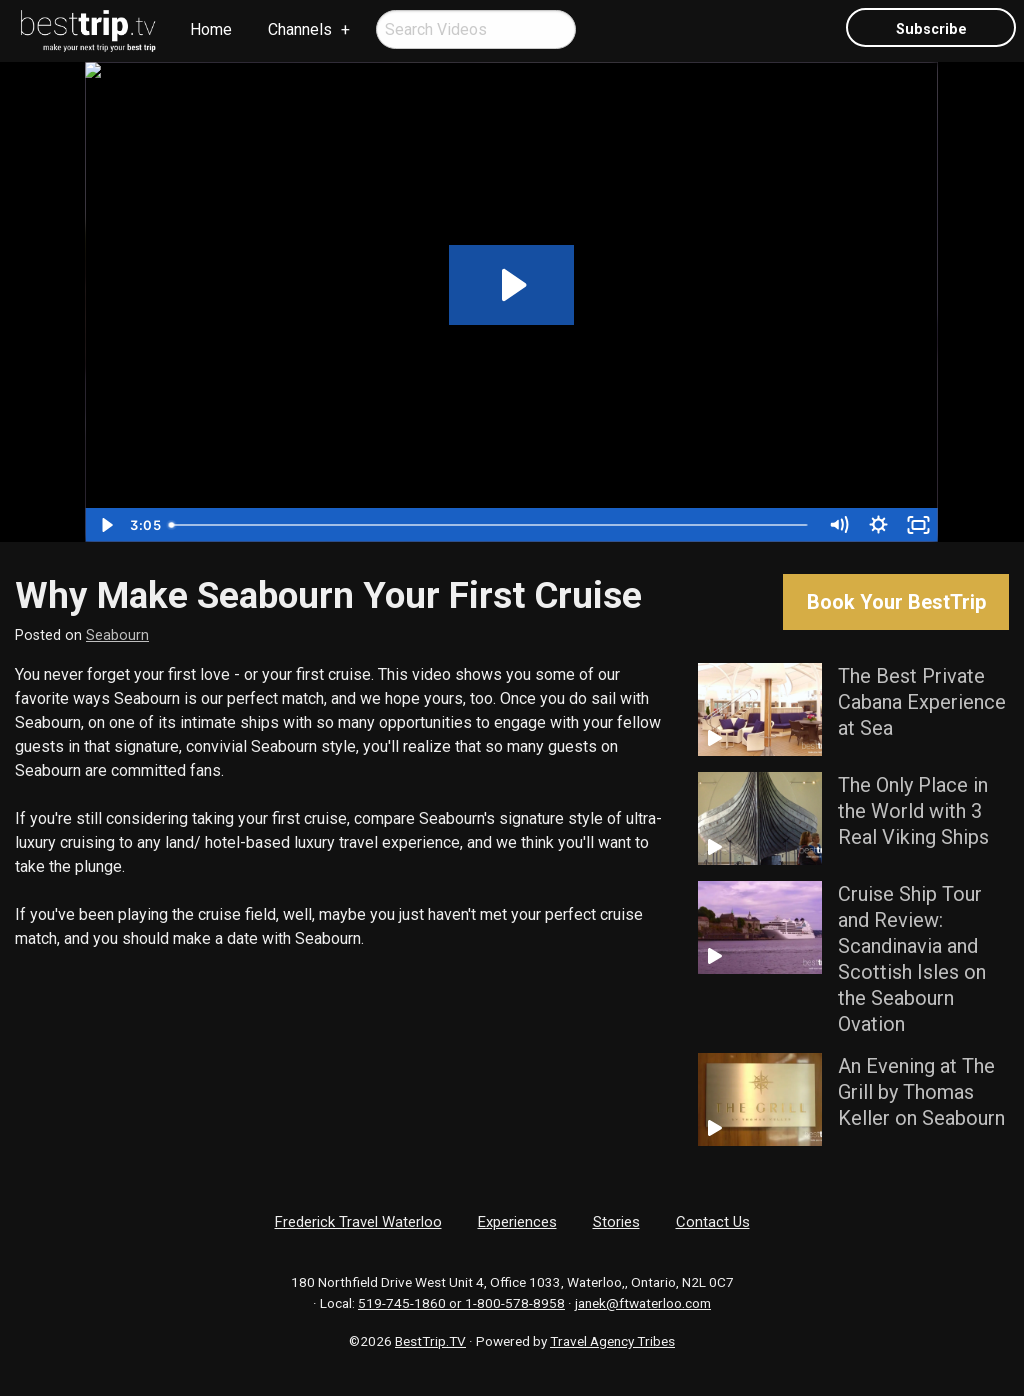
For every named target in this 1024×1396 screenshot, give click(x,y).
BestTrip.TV (430, 1341)
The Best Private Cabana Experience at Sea (922, 702)
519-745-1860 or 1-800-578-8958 (461, 1303)
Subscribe (931, 29)
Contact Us (713, 1222)
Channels (300, 29)
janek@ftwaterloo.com (643, 1303)
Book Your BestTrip (896, 602)
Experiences (517, 1222)
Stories (616, 1222)
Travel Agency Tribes (612, 1341)
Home (211, 29)
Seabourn (117, 635)
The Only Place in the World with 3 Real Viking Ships (913, 811)
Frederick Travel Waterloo (358, 1222)
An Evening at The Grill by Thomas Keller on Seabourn (921, 1092)
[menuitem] (89, 31)
